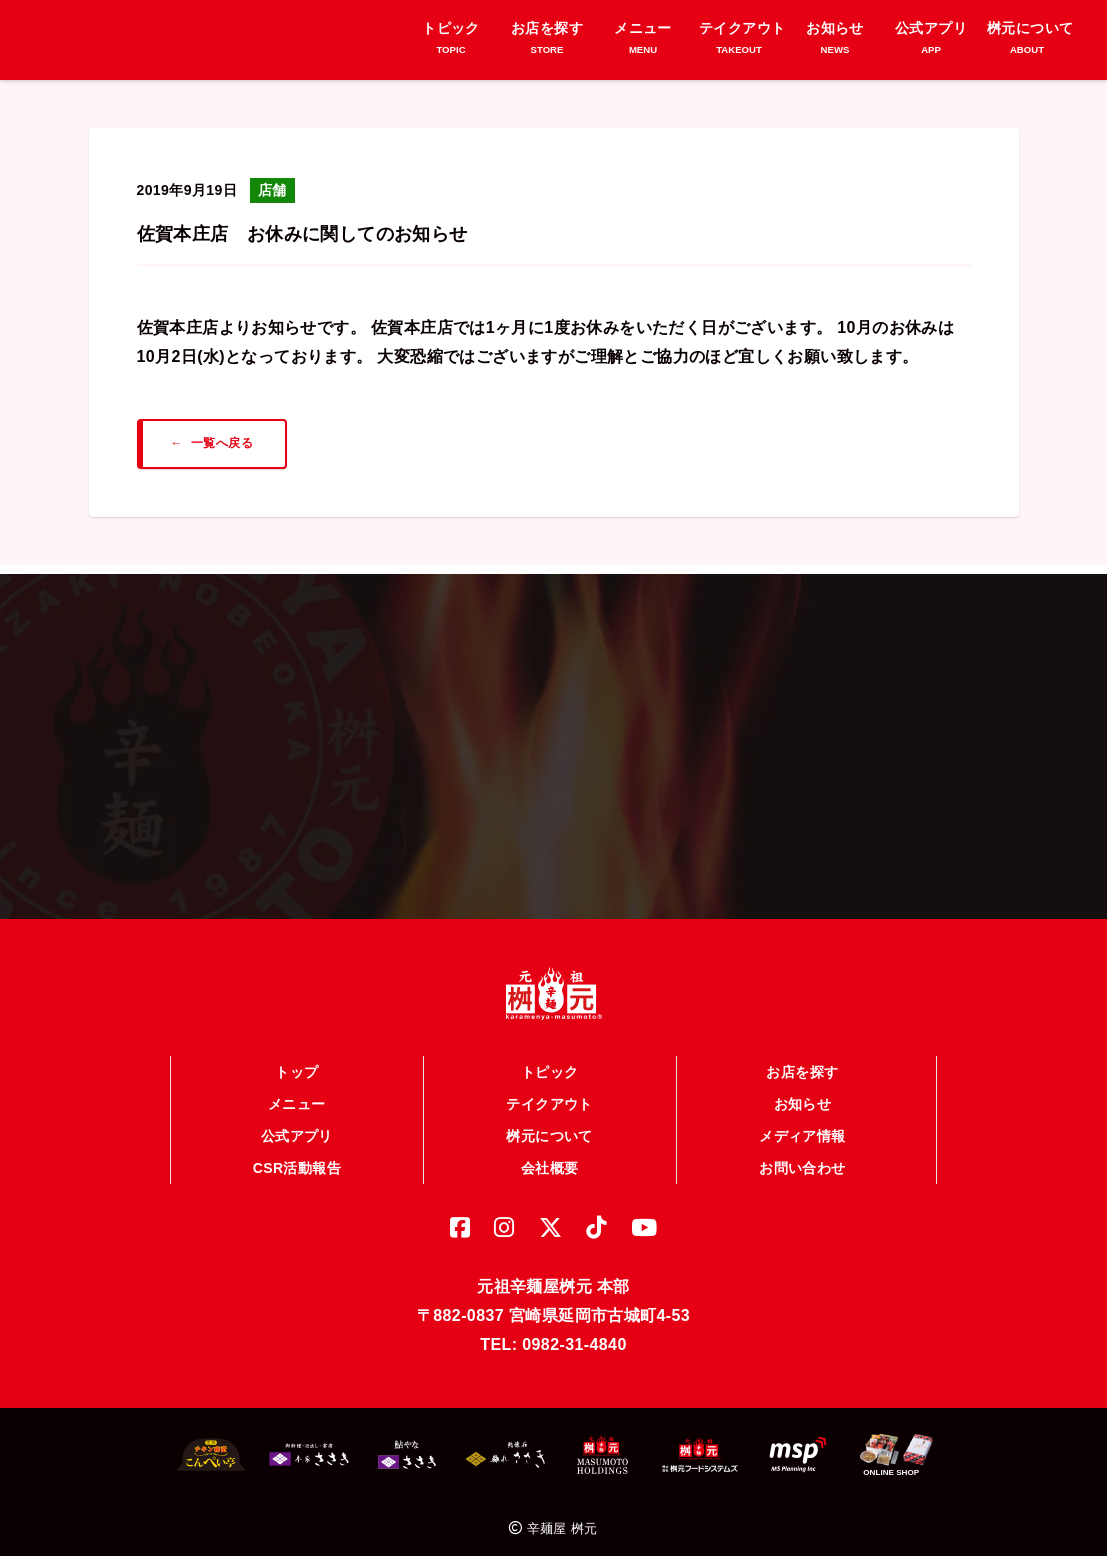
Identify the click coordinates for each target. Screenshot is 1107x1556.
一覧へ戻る (222, 443)
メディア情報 (802, 1127)
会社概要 (550, 1159)
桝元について (549, 1127)
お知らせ (803, 1095)
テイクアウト (549, 1095)
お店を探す (802, 1063)
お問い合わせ (802, 1159)
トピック (550, 1063)
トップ (296, 1063)
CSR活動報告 (297, 1159)
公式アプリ (297, 1127)
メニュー (297, 1095)
